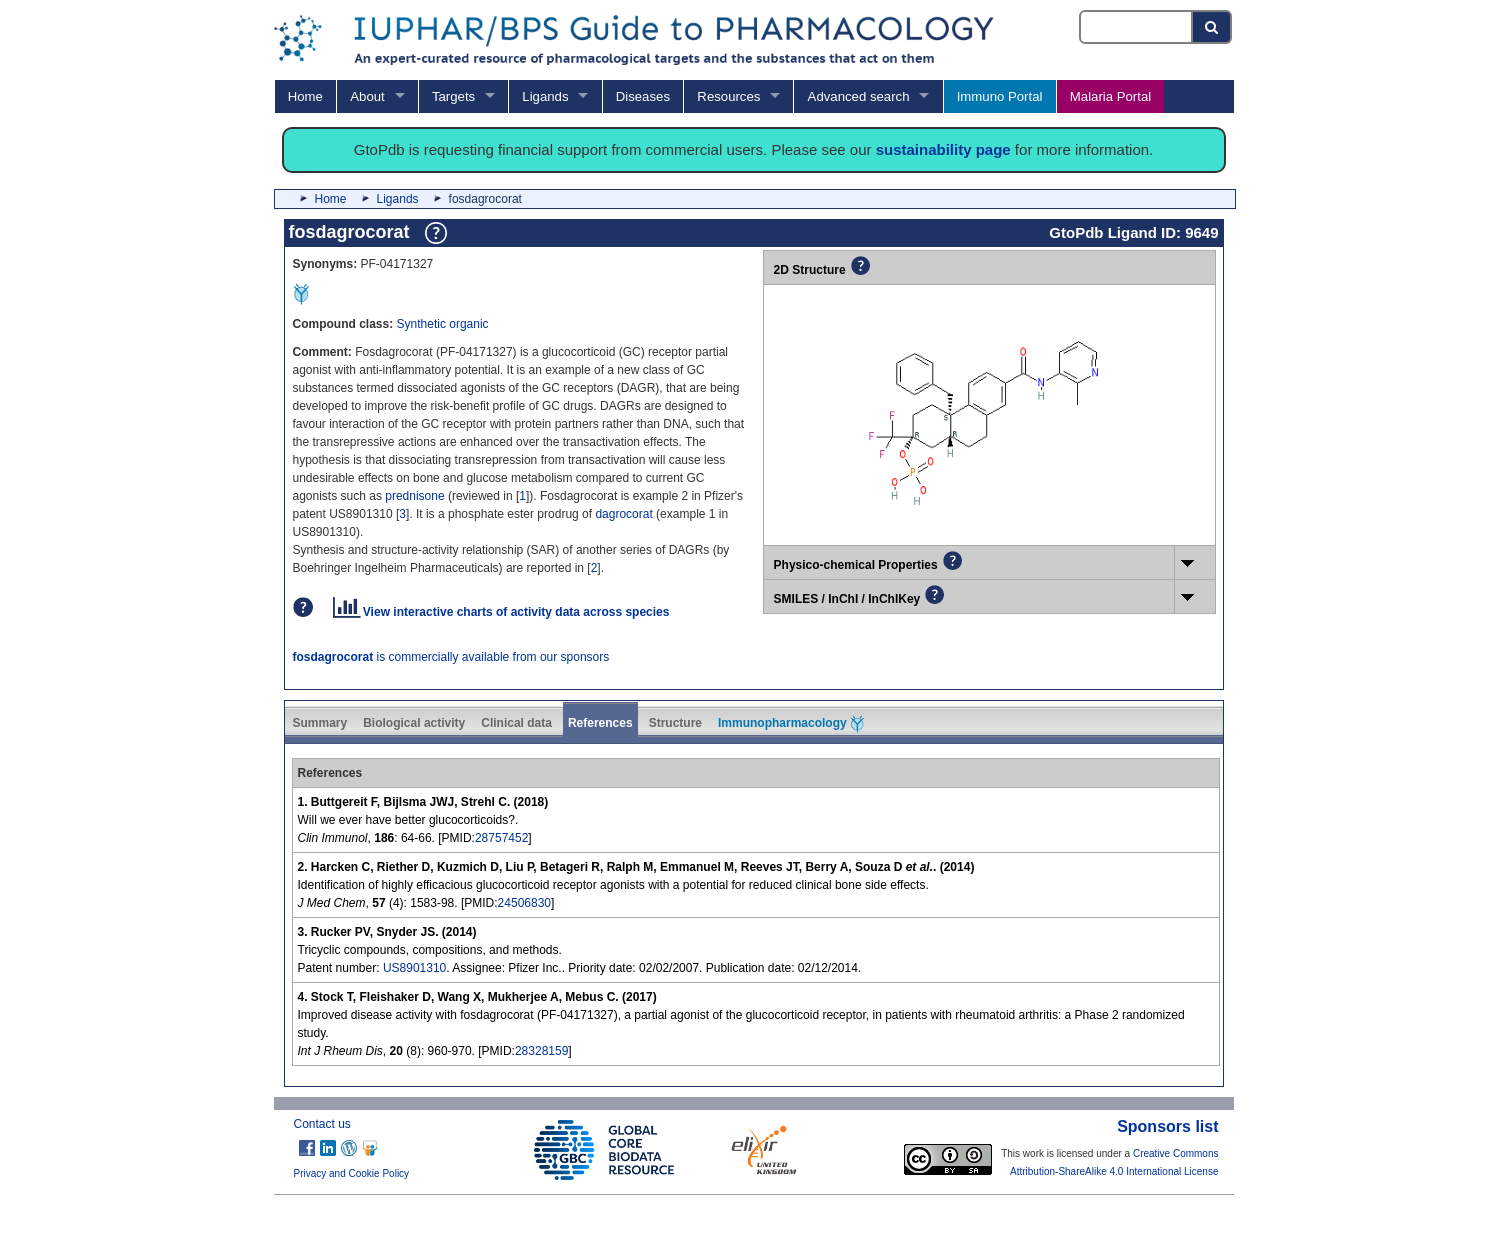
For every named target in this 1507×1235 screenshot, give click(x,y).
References (600, 723)
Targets (453, 96)
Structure (675, 723)
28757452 (501, 838)
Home (305, 96)
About (367, 96)
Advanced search (859, 96)
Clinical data (516, 723)
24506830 (524, 903)
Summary (320, 723)
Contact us (322, 1124)
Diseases (643, 96)
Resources (728, 96)
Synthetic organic (443, 324)
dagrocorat (623, 514)
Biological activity (414, 723)
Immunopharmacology (791, 724)
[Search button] (1212, 27)
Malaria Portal (1110, 96)
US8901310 (414, 968)
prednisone (414, 496)
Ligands (545, 96)
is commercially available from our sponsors (451, 657)
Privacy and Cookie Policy (352, 1173)
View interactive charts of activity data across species (501, 612)
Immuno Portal (1000, 96)
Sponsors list (1167, 1126)
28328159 (541, 1051)
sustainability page (943, 149)
